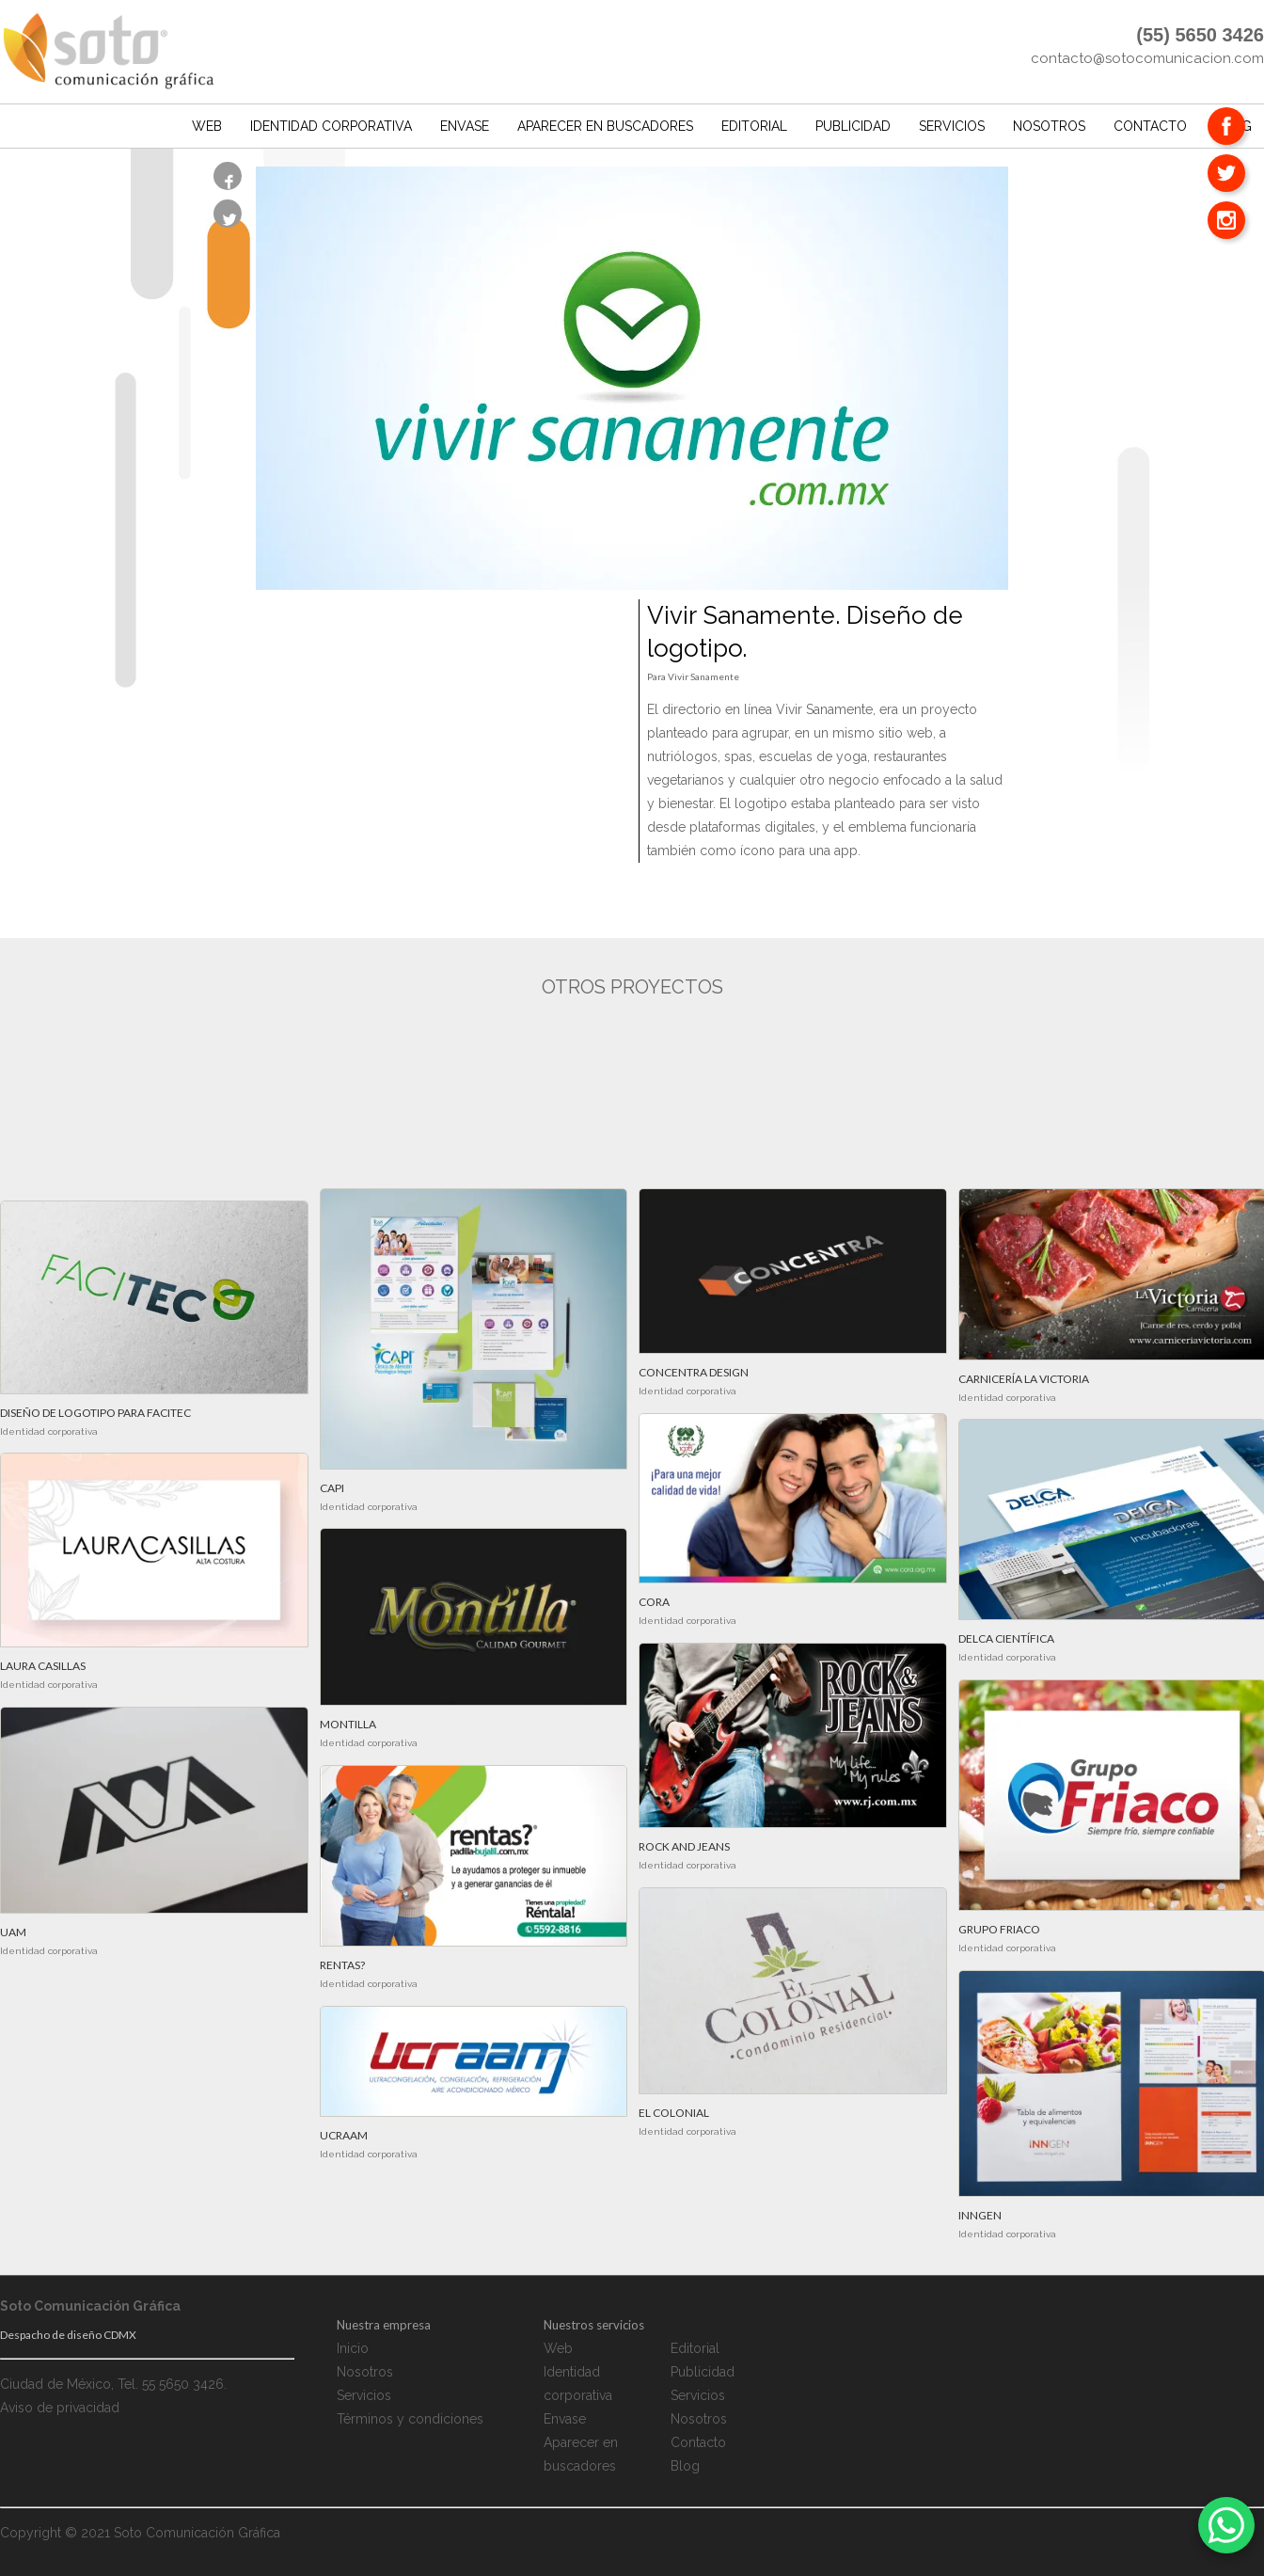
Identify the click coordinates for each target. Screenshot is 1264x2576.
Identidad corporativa (331, 122)
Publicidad (853, 122)
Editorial (754, 122)
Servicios (952, 122)
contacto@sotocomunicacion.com (1147, 58)
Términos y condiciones (410, 2419)
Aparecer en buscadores (605, 122)
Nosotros (1049, 122)
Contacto (1150, 122)
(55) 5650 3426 (1200, 34)
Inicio (353, 2349)
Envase (464, 122)
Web (207, 122)
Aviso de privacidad (59, 2408)
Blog (685, 2466)
